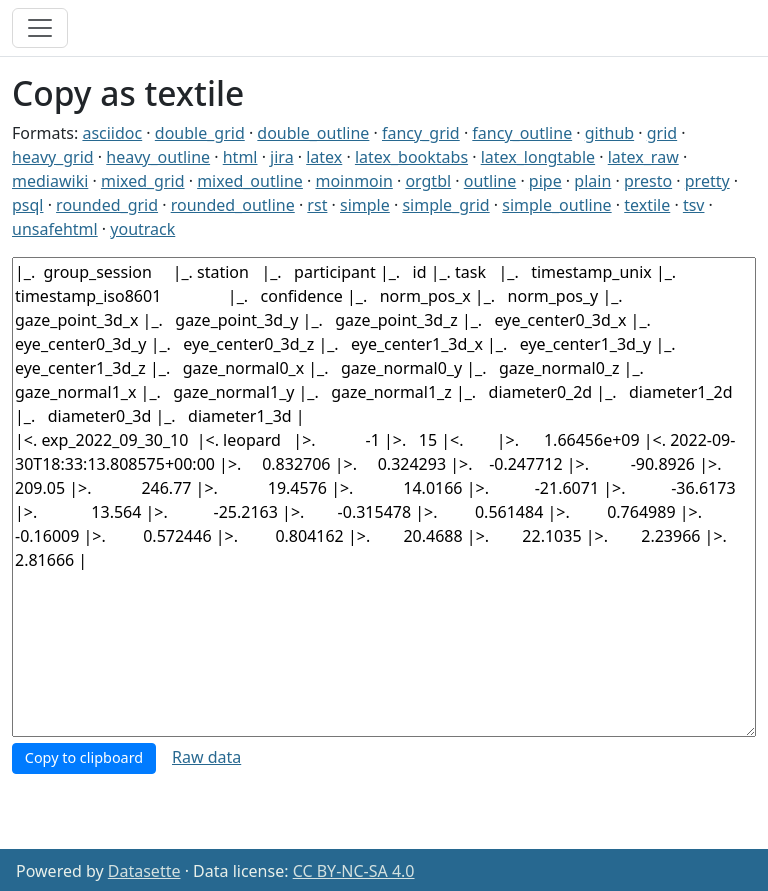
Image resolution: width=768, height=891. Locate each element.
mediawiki (50, 181)
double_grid (200, 133)
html (240, 157)
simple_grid (445, 205)
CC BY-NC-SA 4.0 (354, 871)
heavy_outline (158, 157)
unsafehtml (55, 229)
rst (317, 205)
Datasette (144, 871)
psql (27, 205)
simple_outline (556, 205)
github (609, 133)
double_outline (313, 133)
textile (647, 205)
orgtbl (428, 181)
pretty (707, 181)
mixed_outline (250, 181)
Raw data (206, 757)
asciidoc (112, 133)
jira (282, 157)
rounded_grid (107, 205)
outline (490, 181)
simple (365, 205)
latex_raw (643, 157)
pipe (545, 181)
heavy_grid (53, 157)
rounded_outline (233, 205)
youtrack (142, 229)
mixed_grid (143, 181)
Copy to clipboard (84, 757)
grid (662, 133)
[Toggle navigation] (40, 28)
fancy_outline (522, 133)
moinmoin (353, 181)
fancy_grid (421, 133)
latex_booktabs (411, 157)
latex (324, 157)
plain (592, 181)
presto (648, 181)
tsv (694, 205)
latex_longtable (538, 157)
